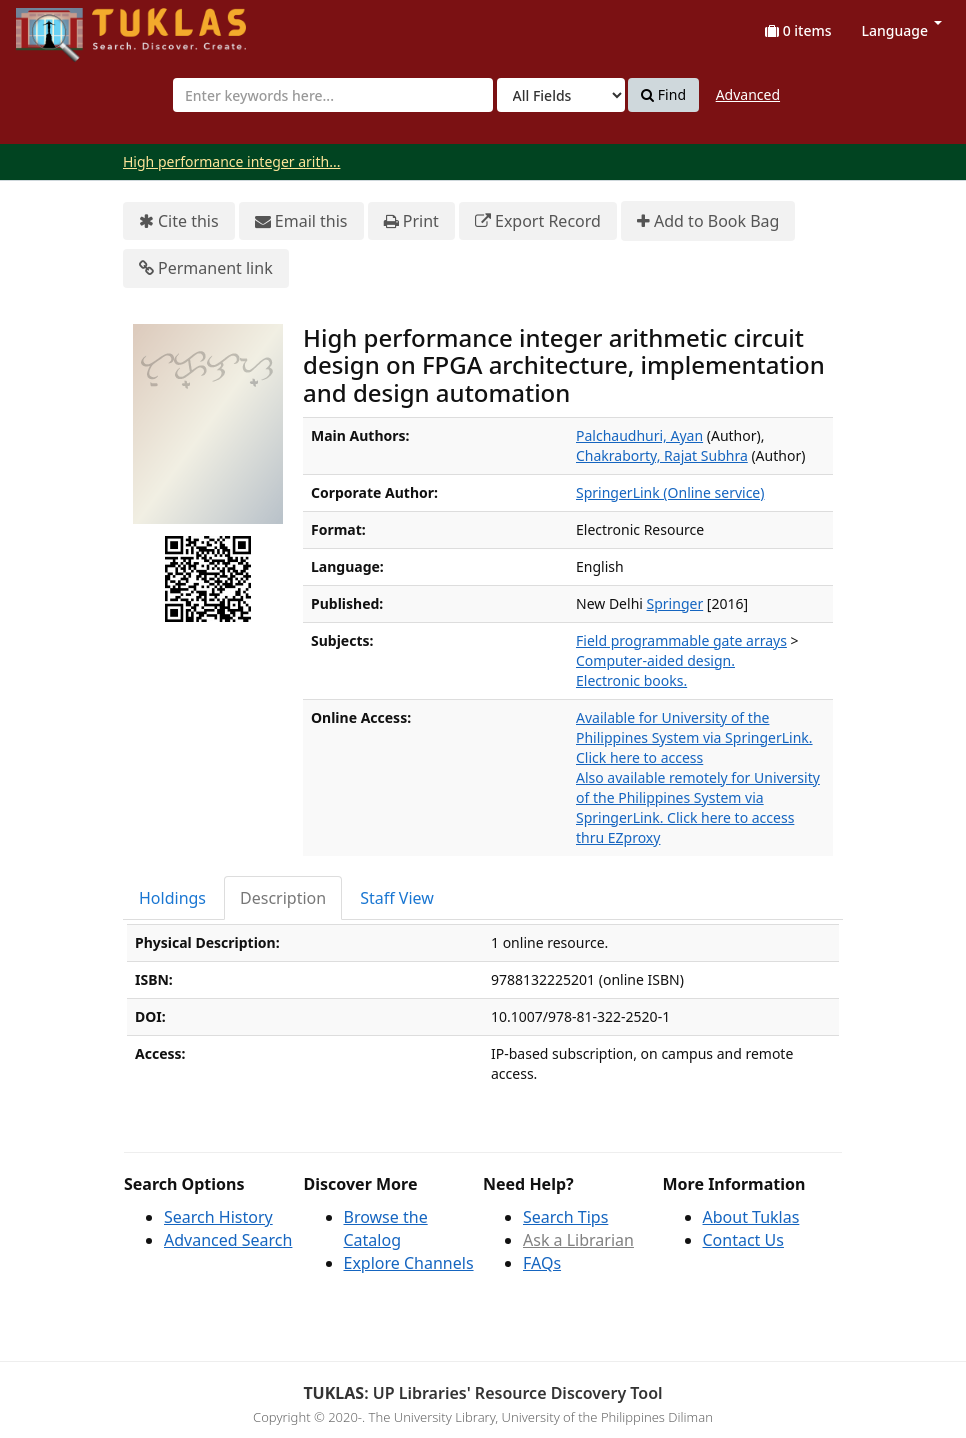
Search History (218, 1217)
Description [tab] (283, 898)
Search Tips (565, 1217)
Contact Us (743, 1240)
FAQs (542, 1263)
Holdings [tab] (172, 898)
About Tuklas (751, 1217)
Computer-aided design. (655, 660)
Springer (675, 603)
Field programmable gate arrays (681, 640)
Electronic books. (631, 680)
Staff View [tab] (397, 898)
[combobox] (333, 95)
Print (411, 221)
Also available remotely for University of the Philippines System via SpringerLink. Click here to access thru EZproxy (698, 807)
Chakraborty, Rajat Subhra (662, 455)
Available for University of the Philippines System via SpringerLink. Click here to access (694, 737)
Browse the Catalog (386, 1228)
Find (663, 95)
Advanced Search (228, 1240)
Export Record (538, 221)
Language (902, 30)
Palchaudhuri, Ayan (639, 435)
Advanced (748, 94)
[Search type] (561, 95)
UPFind (65, 25)
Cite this (179, 221)
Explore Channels (409, 1263)
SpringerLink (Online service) (670, 492)
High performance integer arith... (231, 161)
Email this (301, 221)
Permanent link (206, 268)
